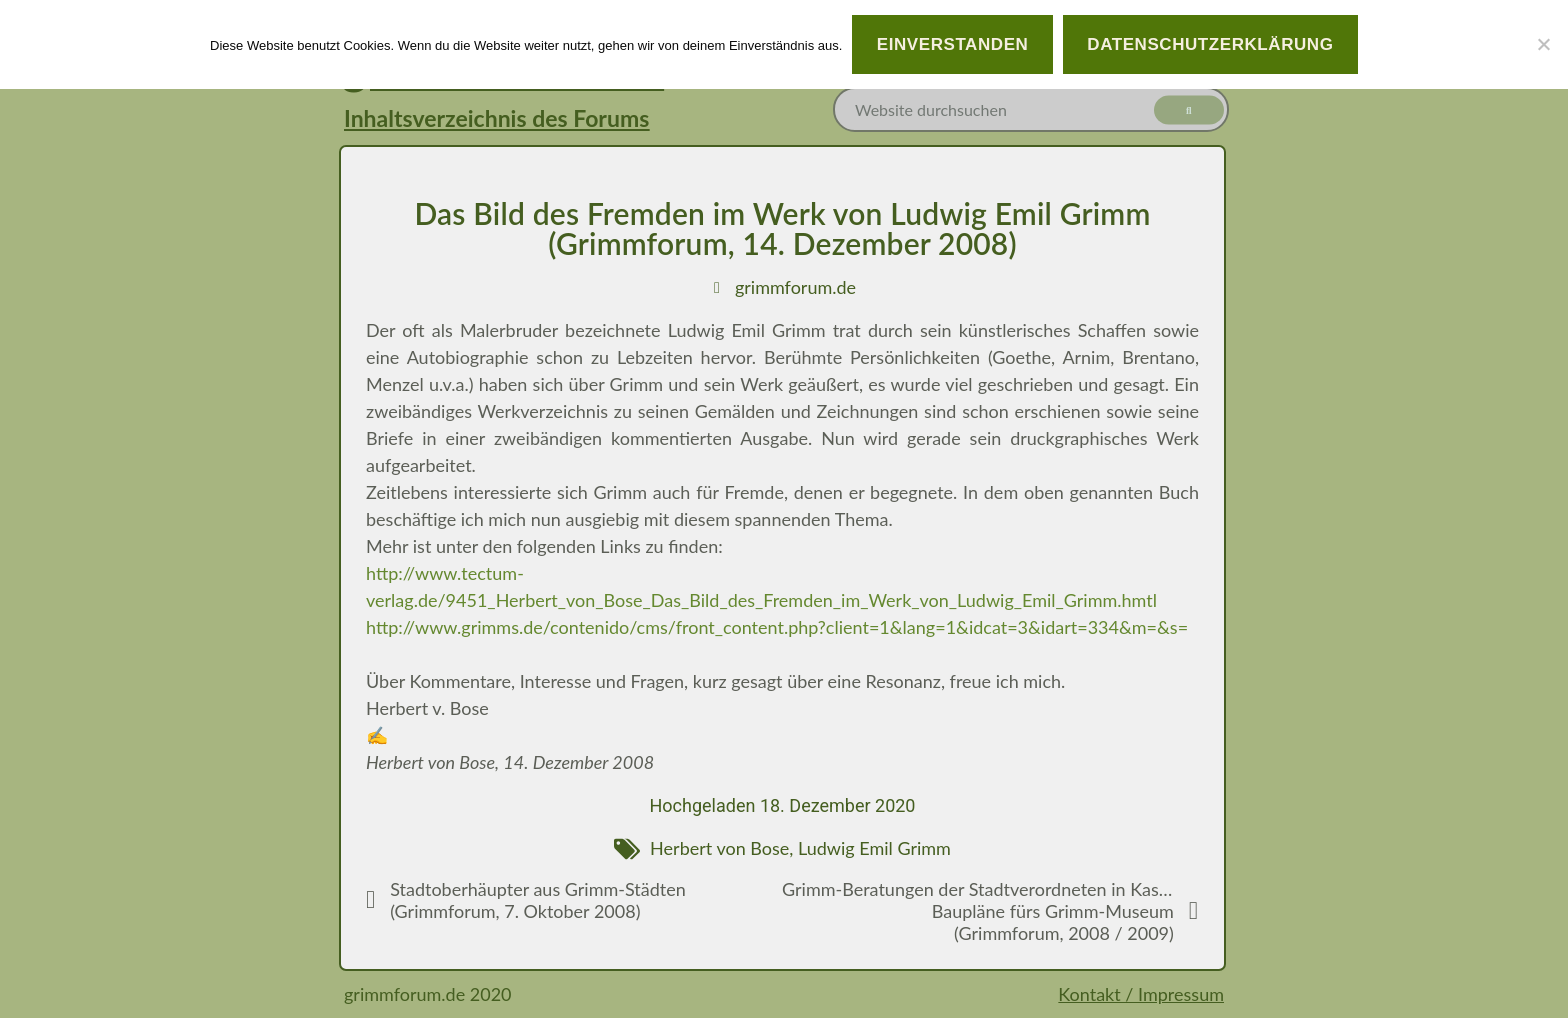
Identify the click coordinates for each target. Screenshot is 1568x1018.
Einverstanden (953, 44)
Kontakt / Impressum (1141, 994)
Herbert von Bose (719, 848)
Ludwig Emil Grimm (874, 848)
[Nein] (1543, 44)
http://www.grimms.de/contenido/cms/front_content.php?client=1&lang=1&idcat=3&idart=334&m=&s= (777, 627)
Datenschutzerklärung (1210, 44)
